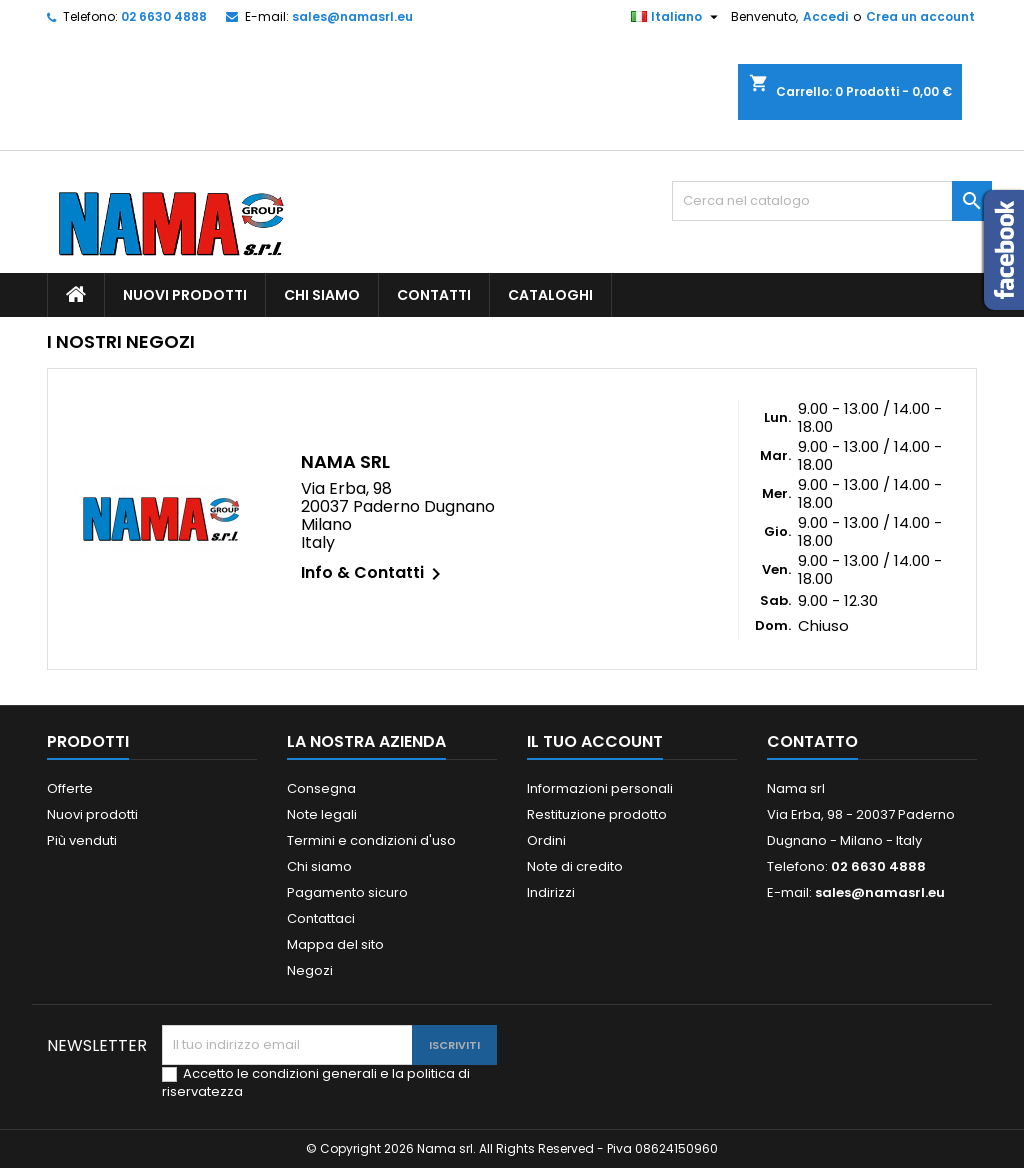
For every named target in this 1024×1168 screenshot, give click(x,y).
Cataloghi (550, 295)
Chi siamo (322, 295)
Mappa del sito (335, 944)
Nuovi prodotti (185, 295)
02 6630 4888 (164, 16)
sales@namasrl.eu (352, 16)
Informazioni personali (600, 788)
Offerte (70, 788)
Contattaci (321, 918)
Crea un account (920, 16)
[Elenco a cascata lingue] (677, 17)
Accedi (825, 16)
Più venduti (82, 840)
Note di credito (575, 866)
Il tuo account (595, 741)
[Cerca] (832, 201)
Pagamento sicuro (347, 892)
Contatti (434, 295)
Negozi (310, 970)
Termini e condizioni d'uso (371, 840)
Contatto (812, 741)
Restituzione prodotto (597, 814)
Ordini (546, 840)
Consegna (321, 788)
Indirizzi (551, 892)
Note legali (322, 814)
